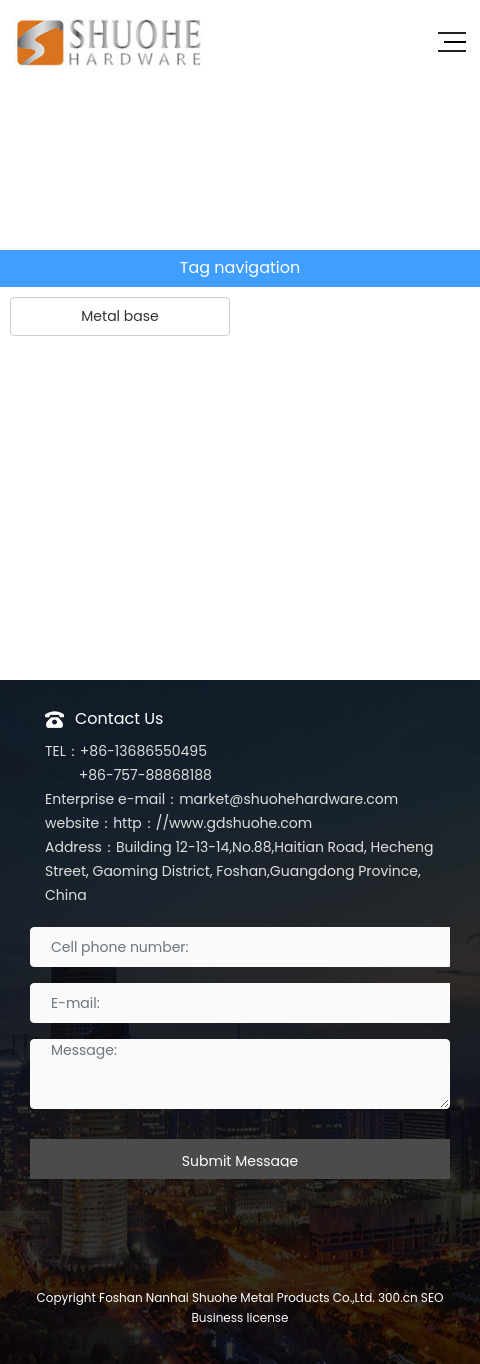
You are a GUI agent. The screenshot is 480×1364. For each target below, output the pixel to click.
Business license (239, 1317)
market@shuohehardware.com (288, 799)
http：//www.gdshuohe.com (212, 823)
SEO (432, 1297)
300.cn (398, 1297)
